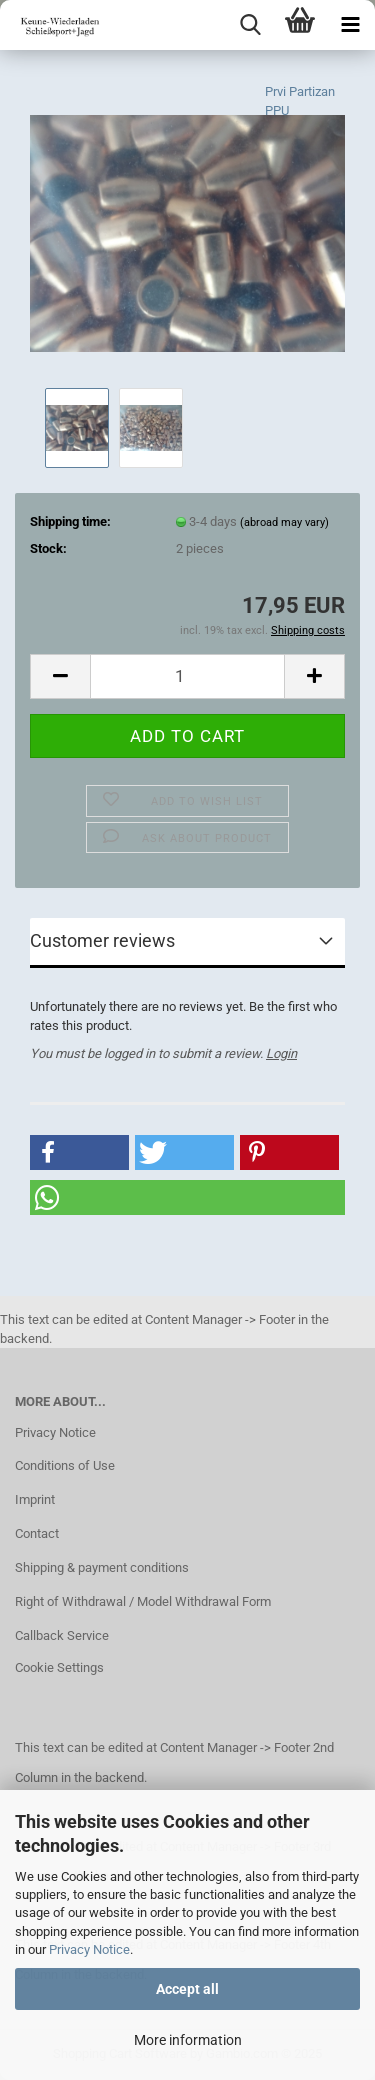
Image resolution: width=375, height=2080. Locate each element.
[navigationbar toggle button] (350, 25)
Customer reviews (102, 940)
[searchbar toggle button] (250, 25)
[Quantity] (187, 676)
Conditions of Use (65, 1465)
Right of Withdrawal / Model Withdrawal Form (143, 1601)
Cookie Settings (59, 1667)
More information (188, 2040)
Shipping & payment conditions (102, 1567)
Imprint (35, 1499)
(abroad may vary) (284, 522)
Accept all (187, 1989)
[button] (60, 676)
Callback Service (62, 1635)
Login (281, 1053)
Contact (37, 1533)
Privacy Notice (89, 1949)
